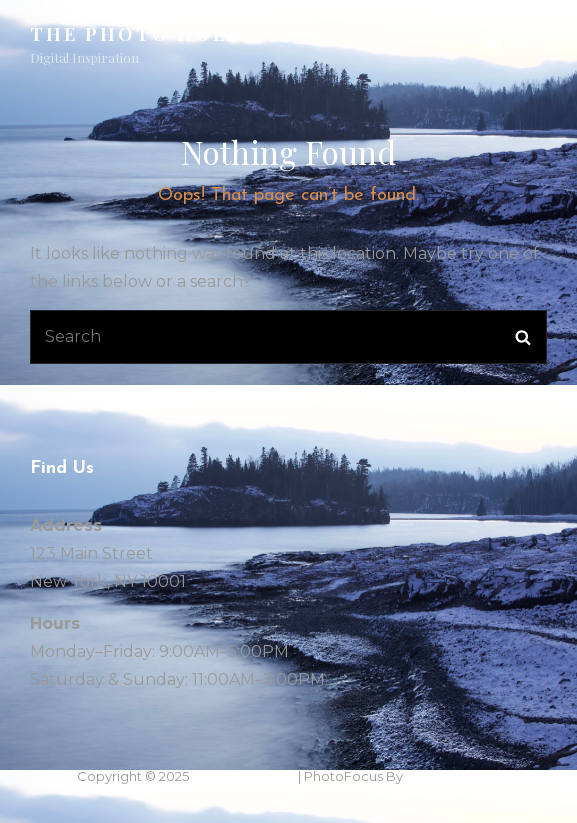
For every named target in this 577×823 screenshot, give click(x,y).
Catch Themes (453, 776)
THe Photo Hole (135, 34)
